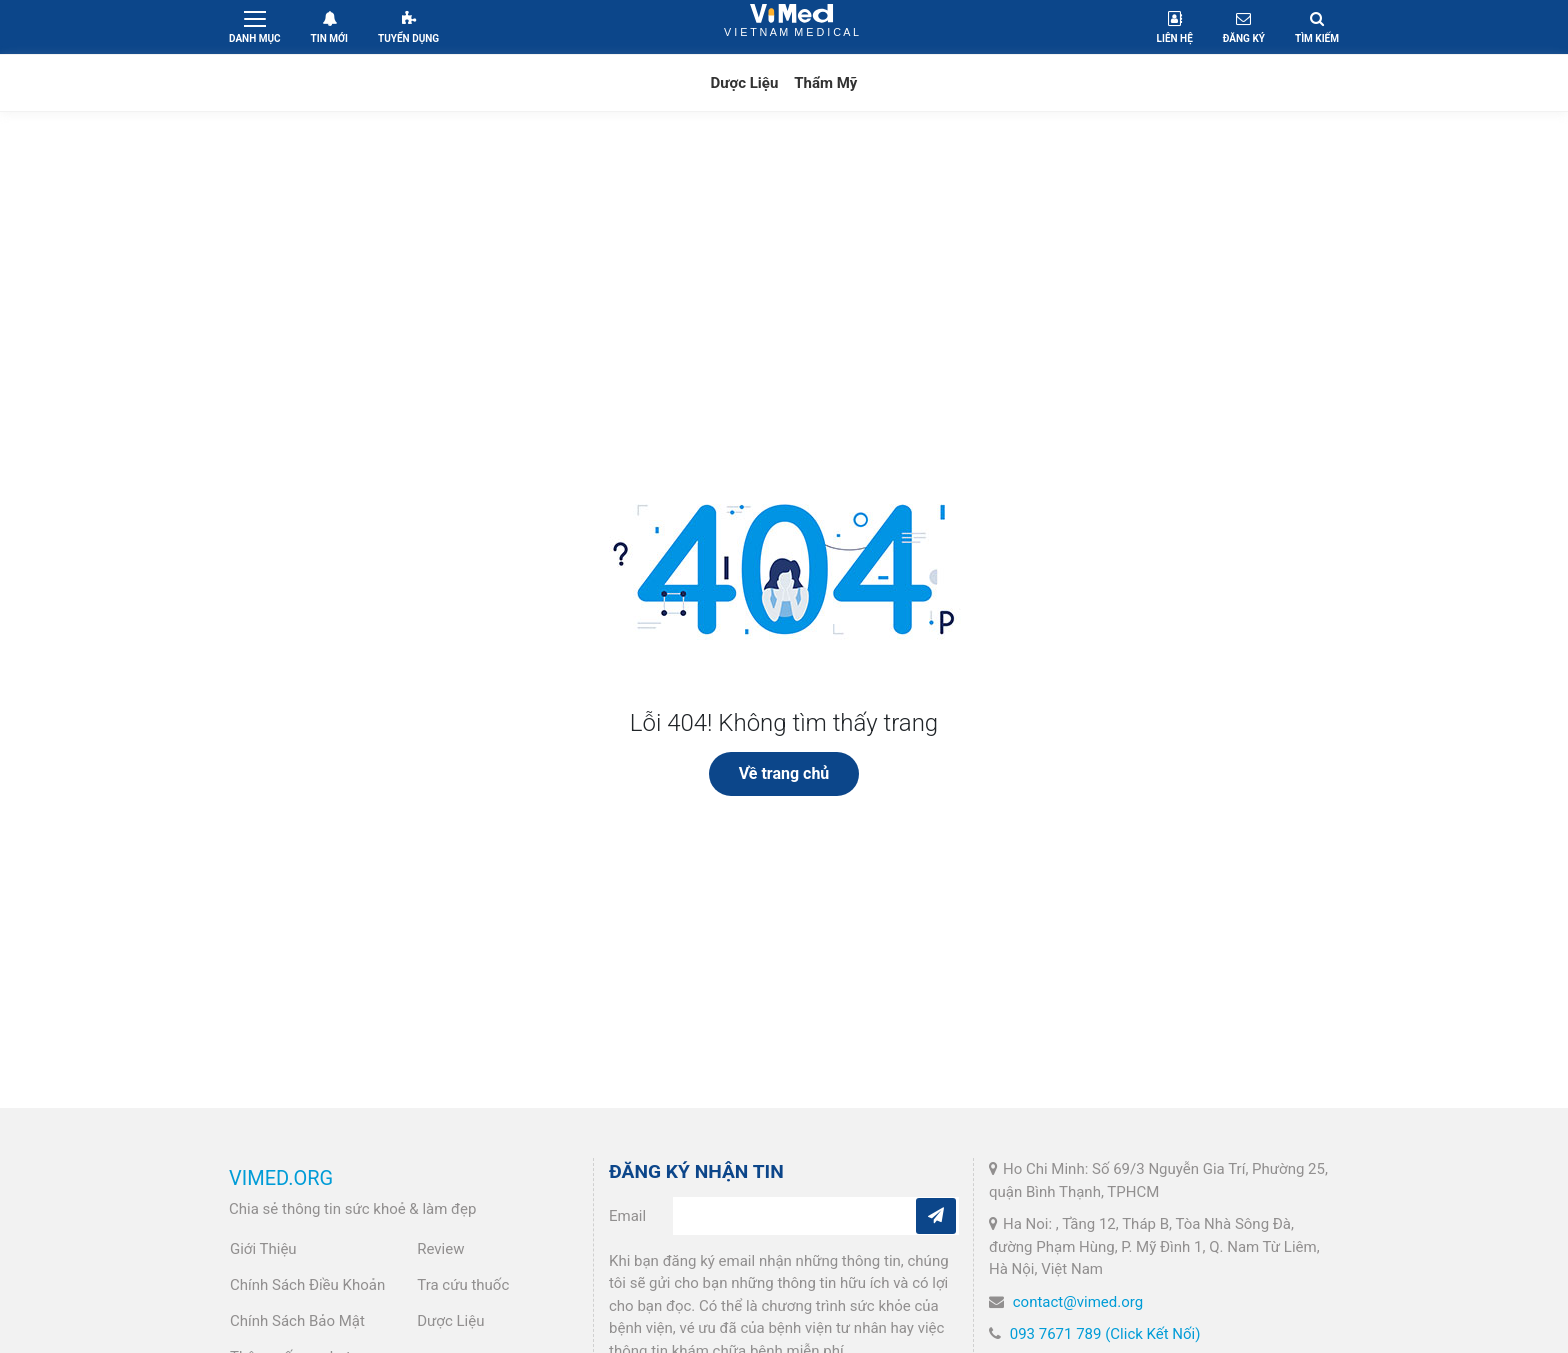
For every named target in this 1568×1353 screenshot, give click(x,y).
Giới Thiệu (263, 1249)
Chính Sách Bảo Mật (297, 1321)
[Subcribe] (936, 1216)
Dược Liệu (745, 83)
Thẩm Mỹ (825, 83)
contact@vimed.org (1078, 1302)
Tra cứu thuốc (463, 1285)
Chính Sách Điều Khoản (307, 1285)
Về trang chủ (784, 773)
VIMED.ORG (281, 1178)
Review (440, 1249)
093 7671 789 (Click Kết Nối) (1105, 1334)
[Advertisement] (784, 282)
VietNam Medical (792, 26)
